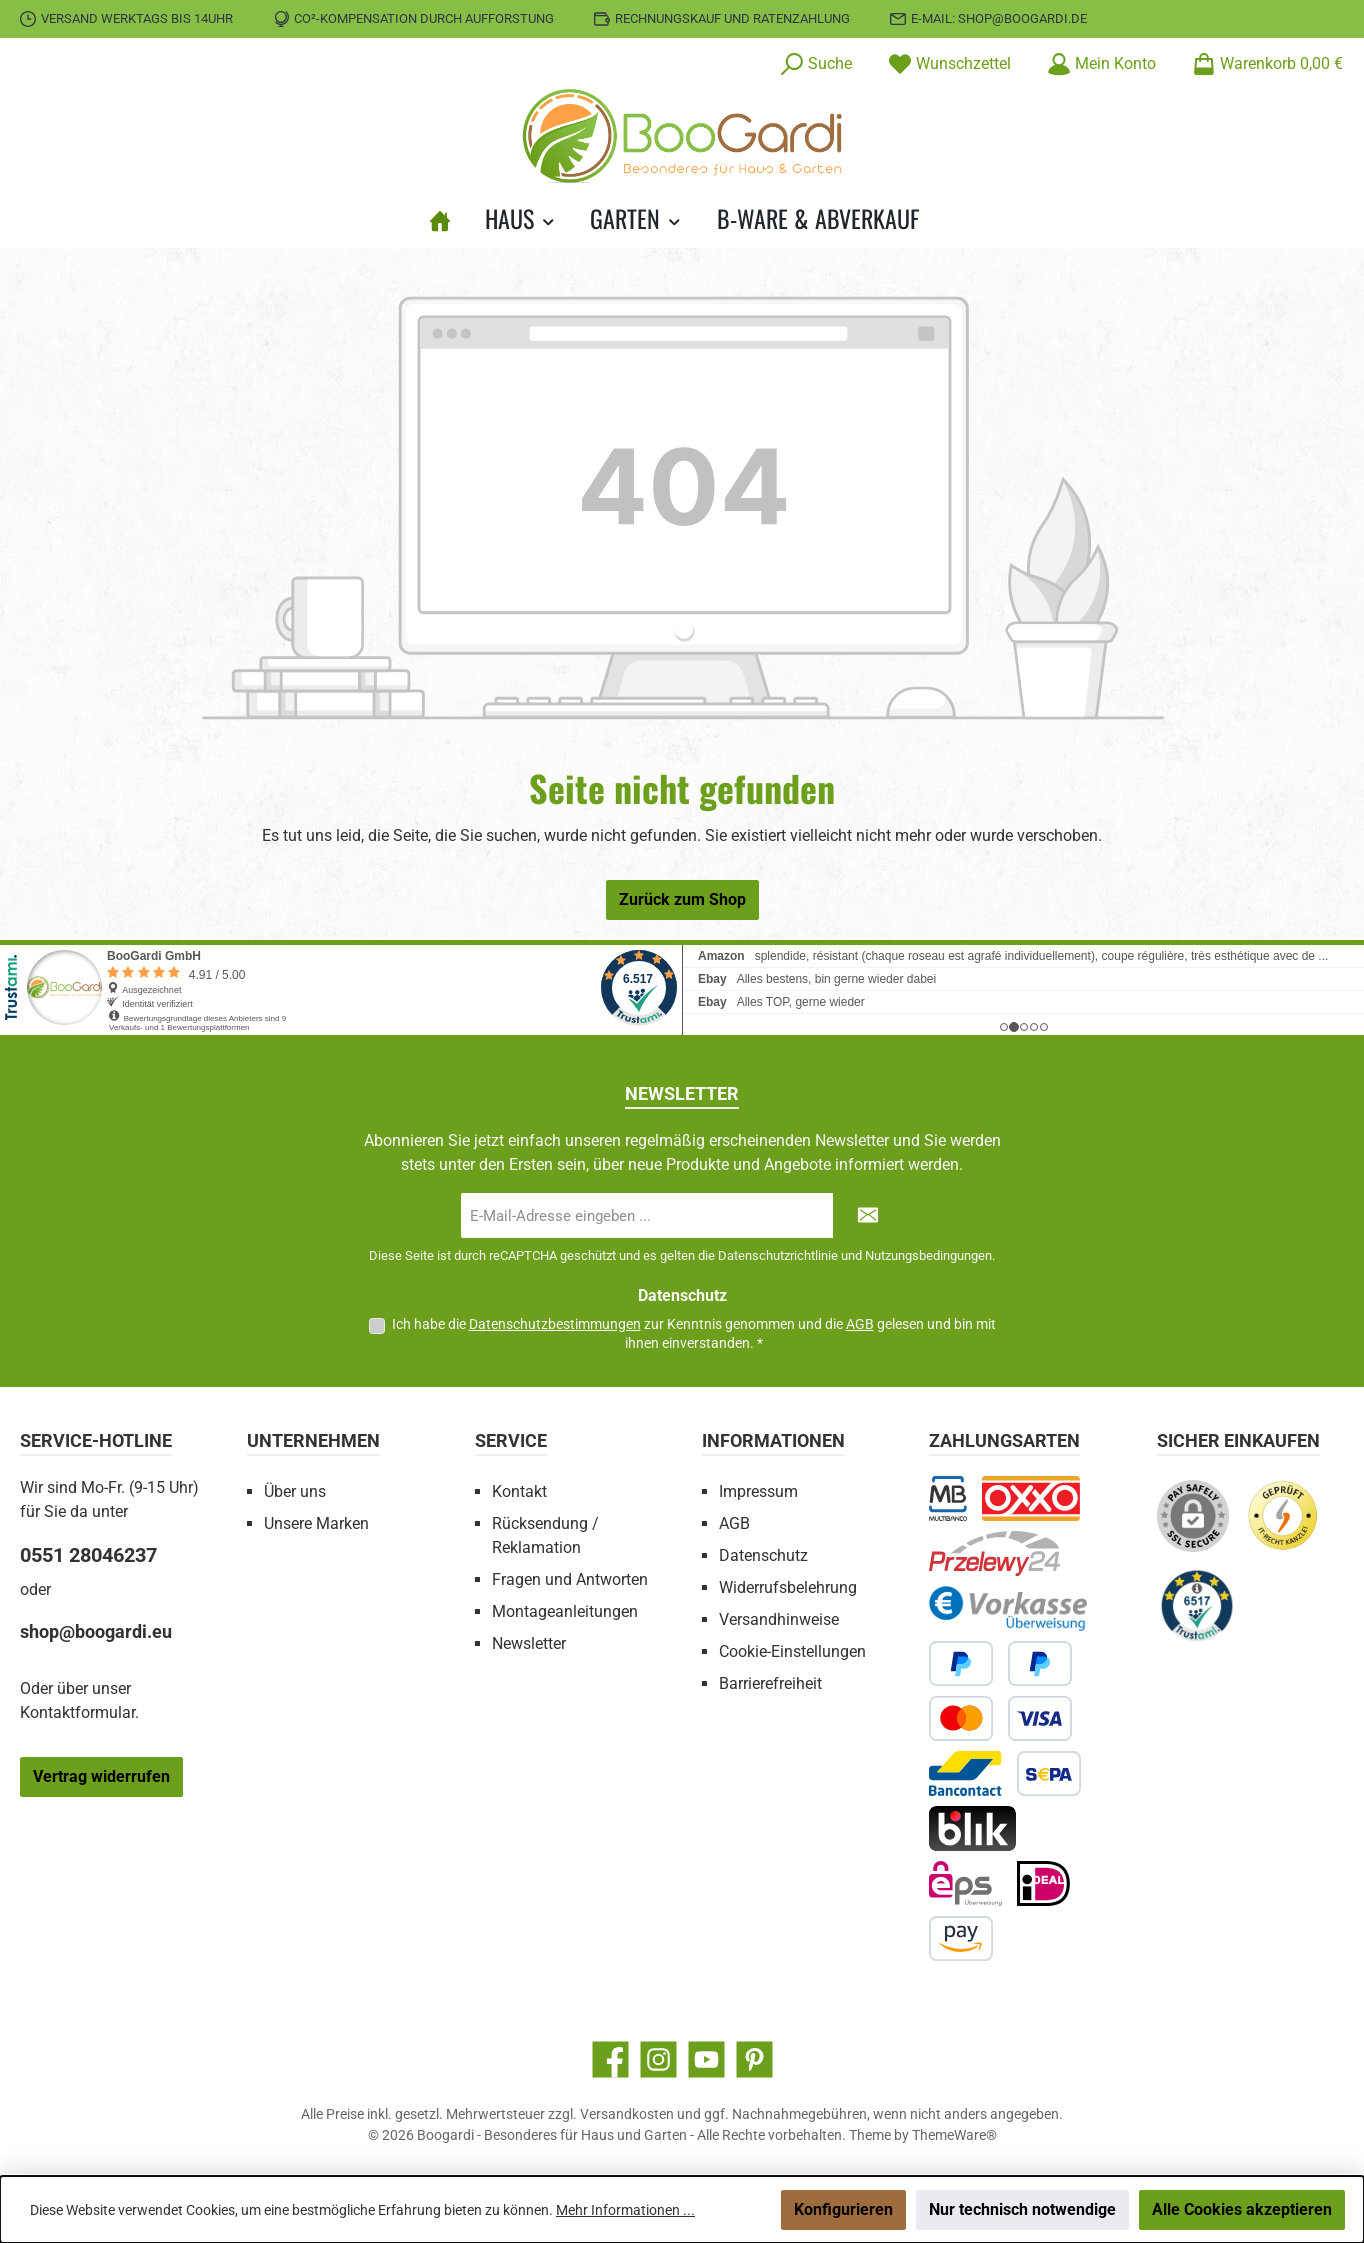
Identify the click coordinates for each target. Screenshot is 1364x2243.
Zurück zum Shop (682, 899)
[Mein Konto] (1101, 64)
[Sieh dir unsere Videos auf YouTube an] (706, 2059)
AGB (860, 1324)
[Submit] (868, 1215)
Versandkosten (627, 2114)
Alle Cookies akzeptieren (1242, 2209)
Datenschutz (763, 1555)
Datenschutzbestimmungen (555, 1324)
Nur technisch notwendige (1022, 2209)
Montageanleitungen (565, 1611)
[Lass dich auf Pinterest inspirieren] (754, 2059)
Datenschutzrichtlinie (778, 1255)
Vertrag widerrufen (101, 1776)
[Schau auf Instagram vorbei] (658, 2059)
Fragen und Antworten (570, 1579)
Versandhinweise (779, 1619)
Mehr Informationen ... (625, 2210)
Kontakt (519, 1491)
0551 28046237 (88, 1555)
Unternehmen (313, 1440)
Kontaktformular (77, 1712)
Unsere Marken (316, 1523)
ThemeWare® (954, 2135)
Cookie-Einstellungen (792, 1651)
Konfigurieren (843, 2209)
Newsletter (529, 1643)
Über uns (295, 1491)
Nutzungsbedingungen (928, 1255)
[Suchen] (816, 64)
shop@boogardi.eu (96, 1631)
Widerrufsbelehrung (788, 1587)
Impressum (758, 1491)
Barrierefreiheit (770, 1683)
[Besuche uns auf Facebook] (610, 2059)
